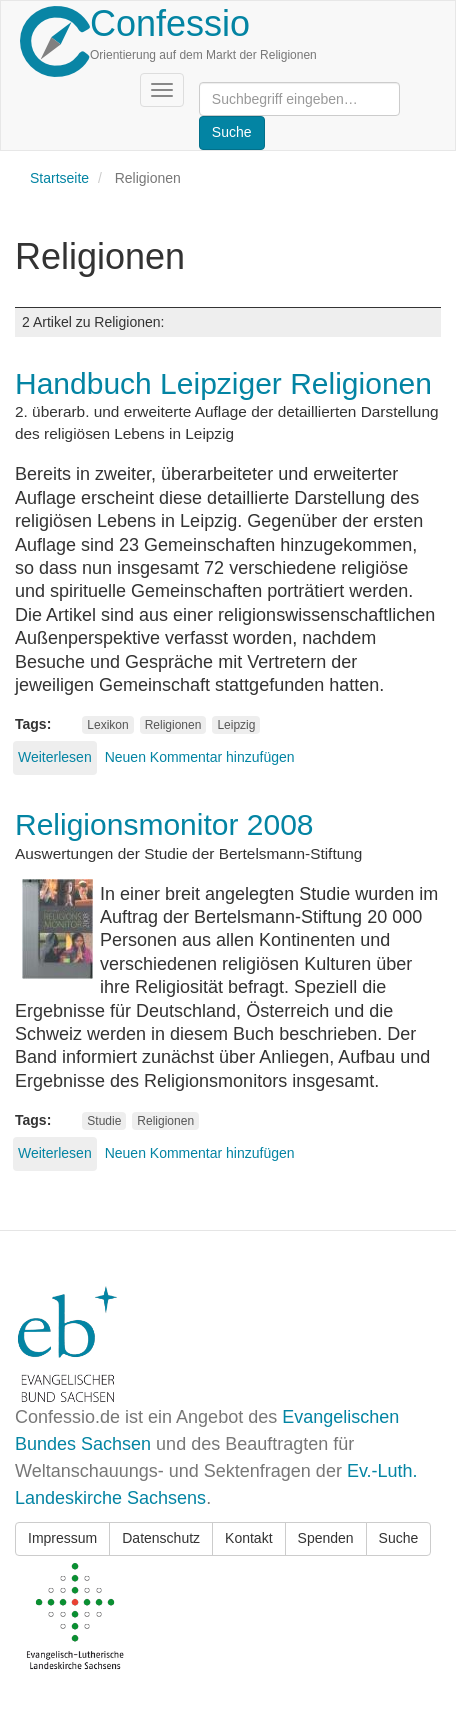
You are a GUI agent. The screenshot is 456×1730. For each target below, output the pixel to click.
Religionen (173, 725)
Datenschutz (161, 1538)
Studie (104, 1121)
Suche (399, 1538)
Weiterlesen (55, 757)
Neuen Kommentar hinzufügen (200, 757)
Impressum (62, 1538)
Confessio (170, 23)
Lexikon (107, 725)
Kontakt (248, 1538)
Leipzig (236, 725)
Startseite (59, 178)
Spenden (326, 1538)
